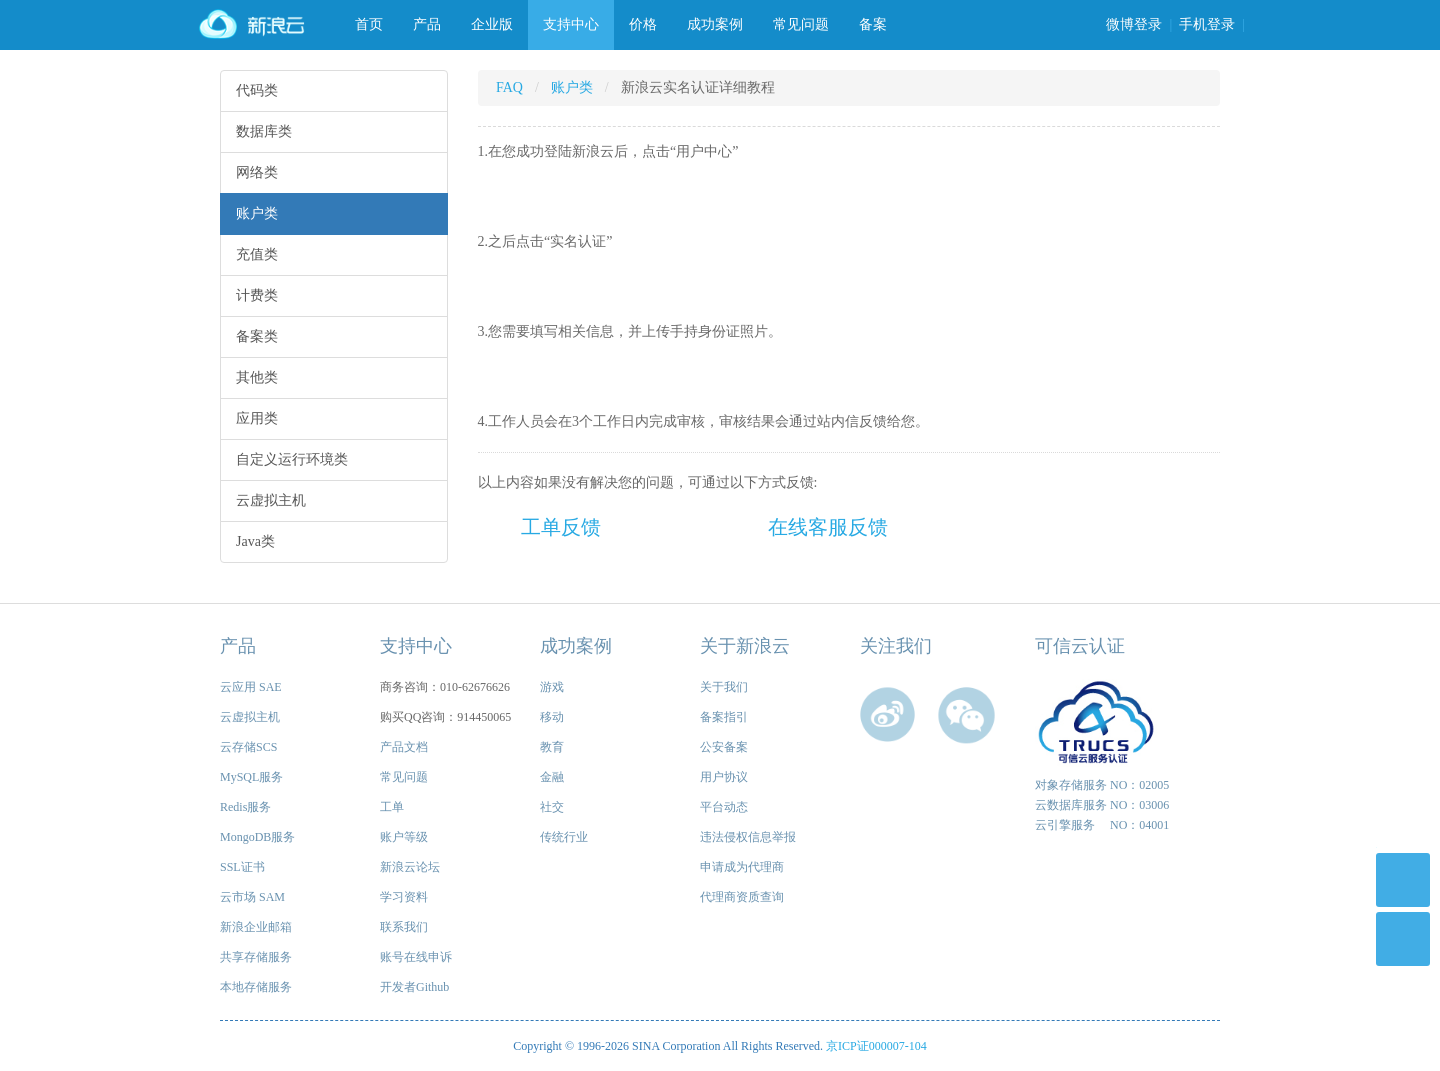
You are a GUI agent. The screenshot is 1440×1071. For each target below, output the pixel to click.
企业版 (492, 24)
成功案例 (715, 24)
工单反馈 (561, 527)
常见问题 (801, 24)
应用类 (257, 418)
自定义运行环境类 (292, 459)
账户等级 (404, 837)
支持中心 (571, 24)
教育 (552, 747)
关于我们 (724, 687)
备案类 (257, 336)
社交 (552, 807)
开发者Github (414, 987)
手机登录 (1207, 24)
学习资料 (404, 897)
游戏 (552, 687)
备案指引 (724, 717)
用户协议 (724, 777)
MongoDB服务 (257, 837)
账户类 (257, 213)
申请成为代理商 (742, 867)
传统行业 (564, 837)
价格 (643, 24)
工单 (392, 807)
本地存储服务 (256, 987)
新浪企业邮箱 (256, 927)
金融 (552, 777)
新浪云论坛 (410, 867)
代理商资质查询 (742, 897)
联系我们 (404, 927)
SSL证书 (242, 867)
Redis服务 (245, 807)
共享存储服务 (256, 957)
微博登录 (1134, 24)
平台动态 (724, 807)
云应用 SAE (251, 687)
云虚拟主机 (271, 500)
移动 (552, 717)
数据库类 (264, 131)
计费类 (257, 295)
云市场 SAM (252, 897)
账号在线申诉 (416, 957)
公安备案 (724, 747)
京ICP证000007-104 (876, 1046)
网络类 (257, 172)
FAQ (509, 87)
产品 (427, 24)
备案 (873, 24)
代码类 (257, 90)
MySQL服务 (251, 777)
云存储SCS (248, 747)
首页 (369, 24)
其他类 (257, 377)
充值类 (257, 254)
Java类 (255, 541)
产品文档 (404, 747)
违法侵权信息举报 (748, 837)
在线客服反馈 (828, 527)
